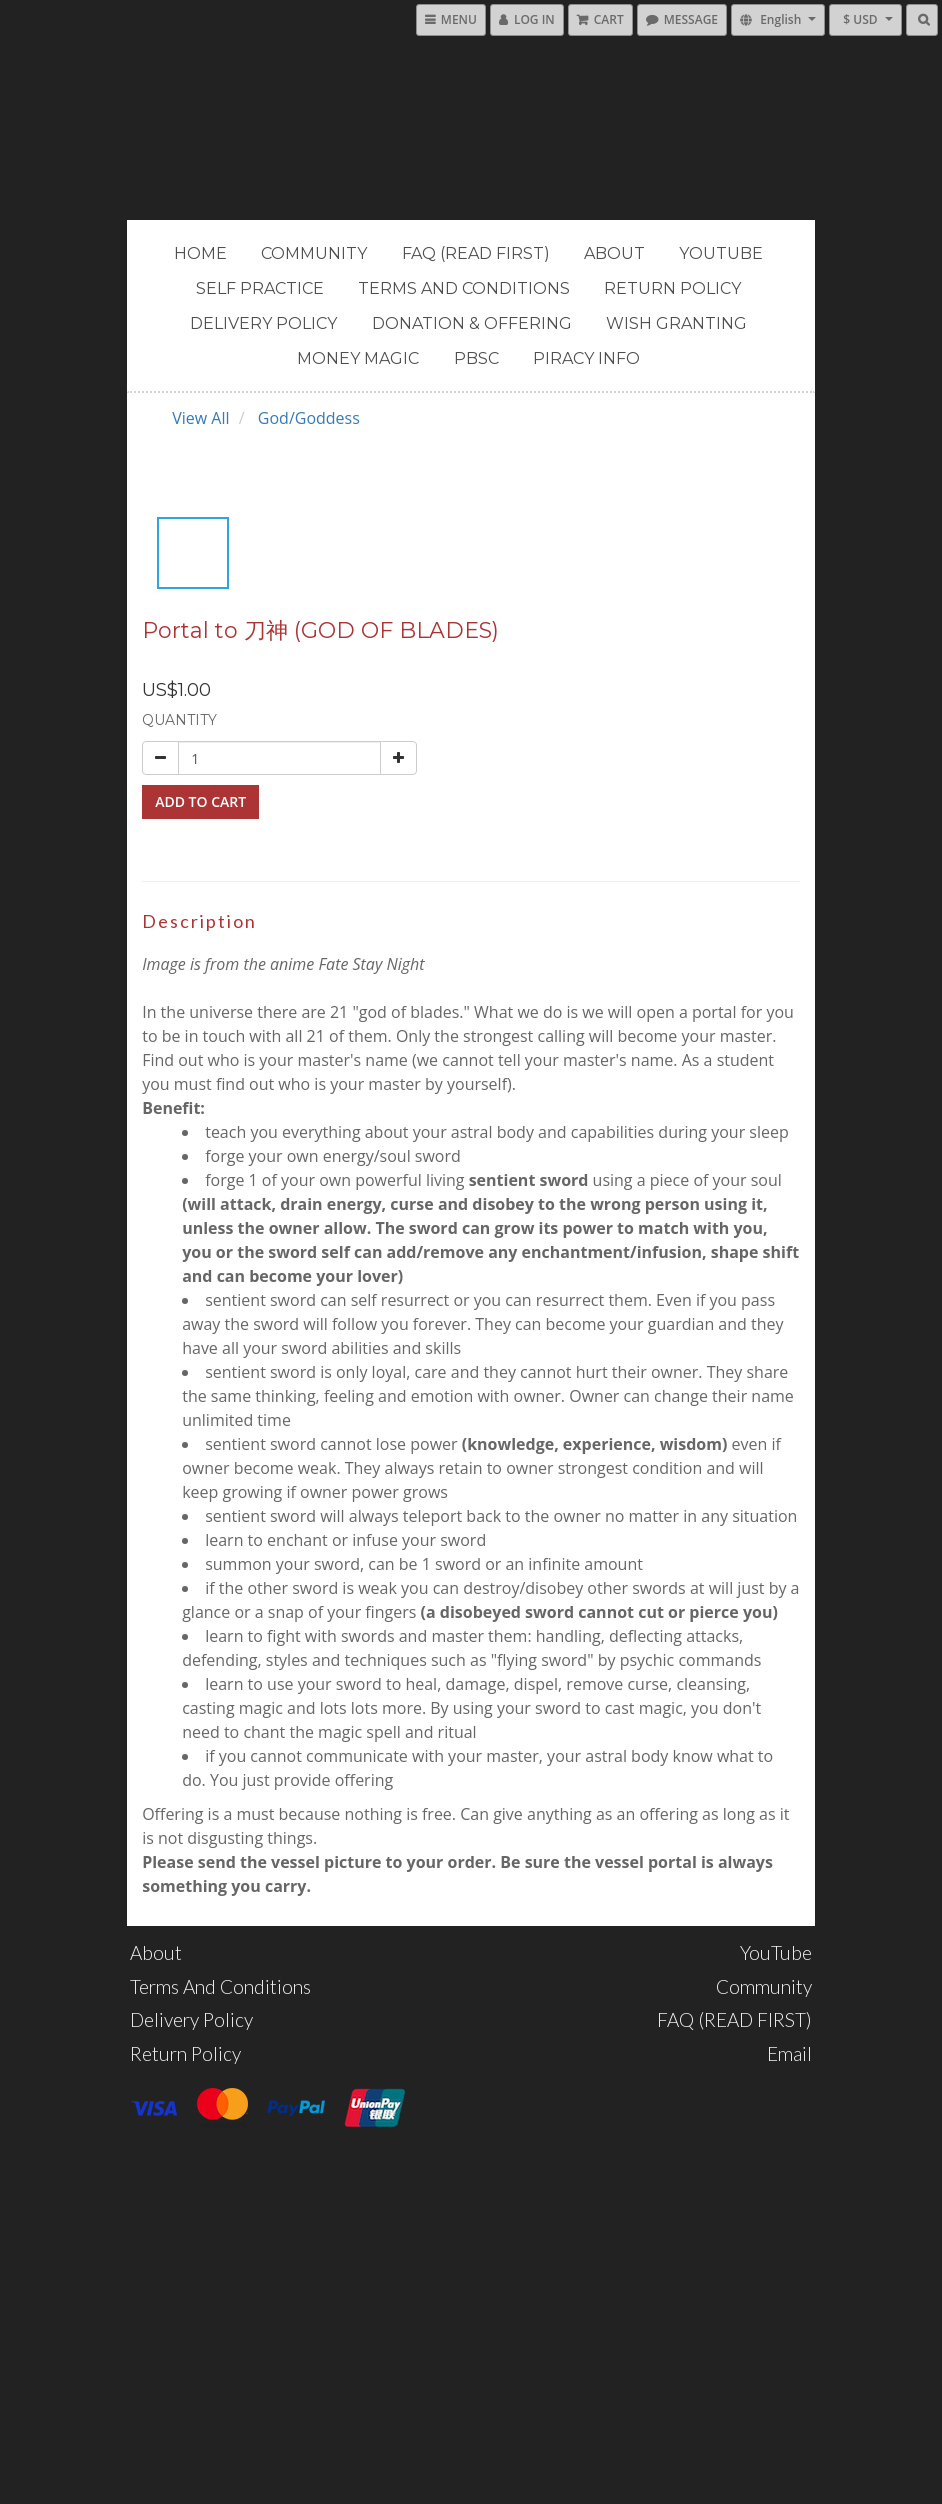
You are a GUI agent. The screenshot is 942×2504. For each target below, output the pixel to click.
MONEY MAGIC (358, 358)
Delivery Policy (263, 323)
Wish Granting (676, 323)
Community (314, 253)
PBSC (476, 358)
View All (200, 418)
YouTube (721, 253)
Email (789, 2053)
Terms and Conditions (464, 288)
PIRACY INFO (586, 358)
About (614, 253)
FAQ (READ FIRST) (476, 253)
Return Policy (672, 288)
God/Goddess (309, 418)
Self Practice (260, 288)
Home (200, 253)
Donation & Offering (472, 323)
